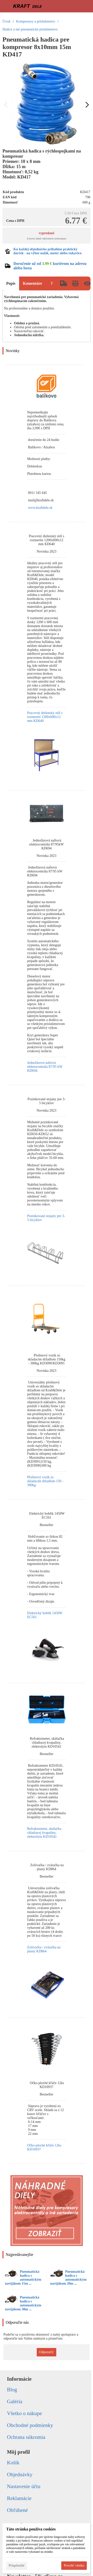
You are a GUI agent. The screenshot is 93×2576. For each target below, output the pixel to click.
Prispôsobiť (17, 2565)
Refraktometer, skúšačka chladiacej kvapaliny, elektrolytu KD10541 (44, 1832)
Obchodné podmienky (30, 2425)
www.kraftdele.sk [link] (40, 508)
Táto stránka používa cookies (31, 2529)
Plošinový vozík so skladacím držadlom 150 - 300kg (45, 1481)
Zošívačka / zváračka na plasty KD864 (44, 1949)
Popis (10, 283)
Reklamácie (19, 2498)
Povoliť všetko (74, 2565)
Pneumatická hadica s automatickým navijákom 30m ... (23, 2303)
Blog (12, 2390)
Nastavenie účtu (23, 2486)
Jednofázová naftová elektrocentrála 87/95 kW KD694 (44, 1066)
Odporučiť (46, 2352)
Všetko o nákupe (24, 2413)
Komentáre (32, 283)
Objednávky (19, 2474)
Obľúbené (17, 2510)
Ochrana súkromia (26, 2437)
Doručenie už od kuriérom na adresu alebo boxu (50, 265)
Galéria (14, 2401)
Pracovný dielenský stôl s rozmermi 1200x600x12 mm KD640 (44, 717)
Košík (13, 2463)
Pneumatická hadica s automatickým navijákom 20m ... (68, 2277)
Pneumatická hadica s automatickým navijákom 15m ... (23, 2277)
